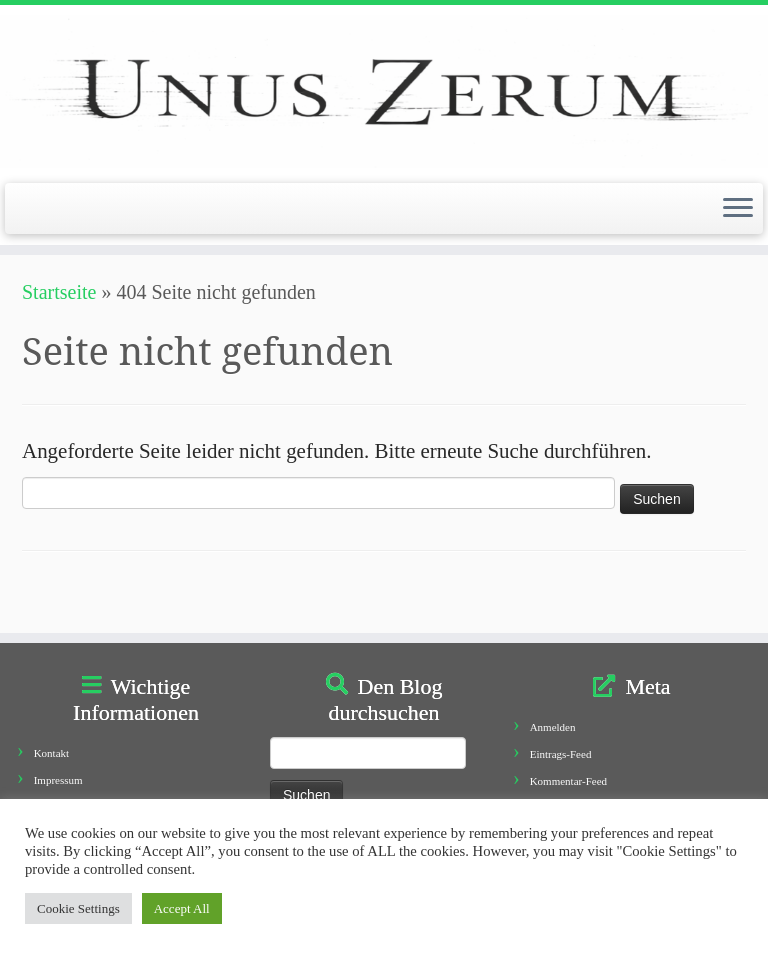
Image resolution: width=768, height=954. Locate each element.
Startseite (59, 292)
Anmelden (553, 727)
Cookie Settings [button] (78, 908)
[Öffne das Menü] (738, 209)
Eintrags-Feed (561, 754)
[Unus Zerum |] (384, 91)
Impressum (58, 780)
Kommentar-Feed (568, 781)
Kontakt (51, 753)
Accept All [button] (182, 908)
